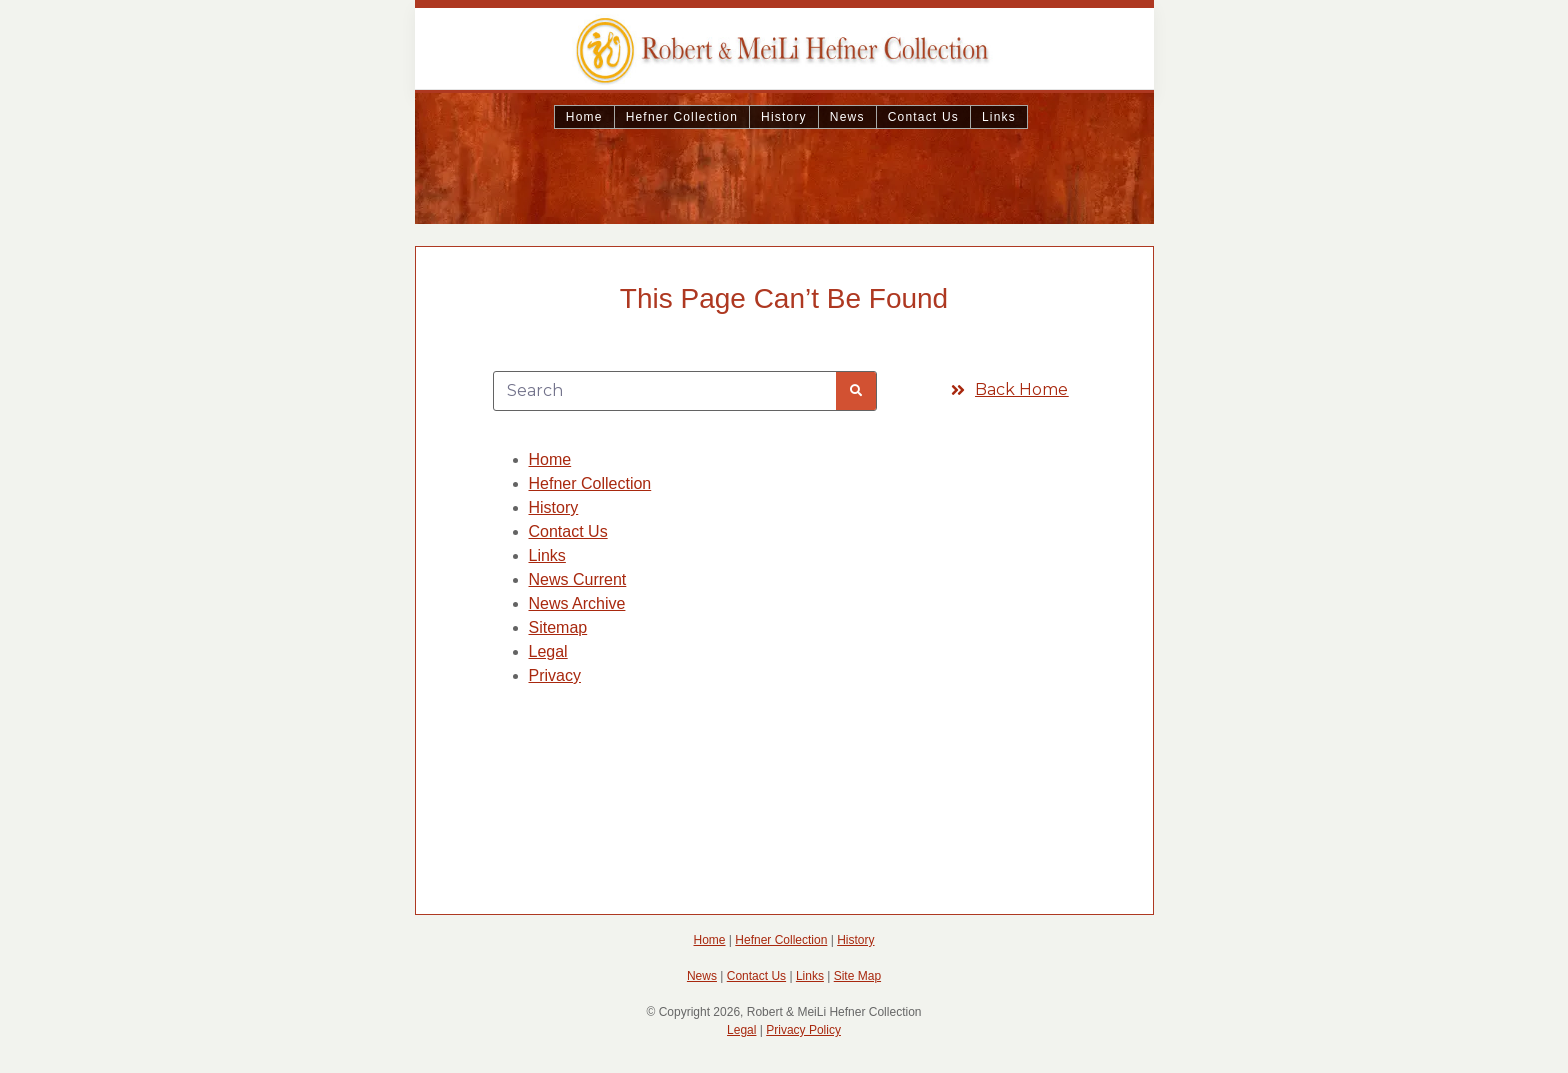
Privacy (555, 675)
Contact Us (923, 117)
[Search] (856, 391)
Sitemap (558, 627)
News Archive (577, 603)
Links (999, 117)
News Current (578, 579)
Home (584, 117)
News (847, 117)
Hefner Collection (682, 117)
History (784, 117)
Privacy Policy (803, 1030)
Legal (548, 651)
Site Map (857, 976)
